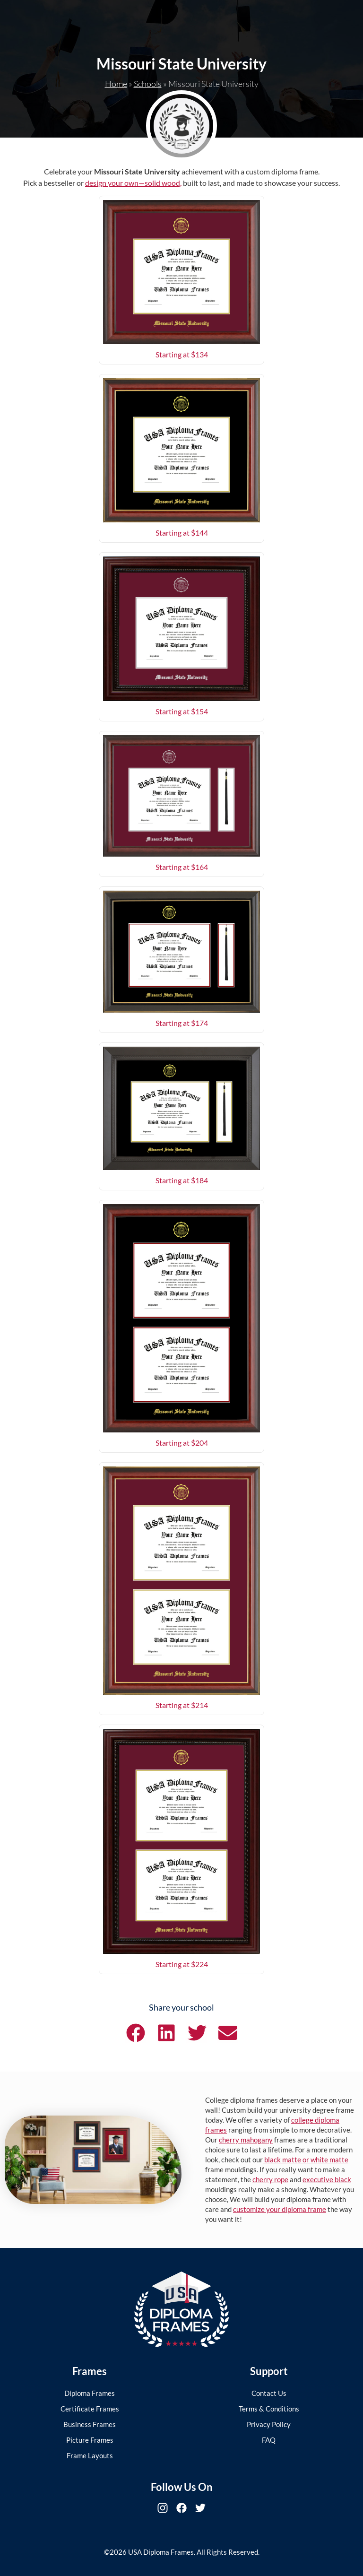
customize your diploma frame (279, 2209)
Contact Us (268, 2393)
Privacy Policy (269, 2424)
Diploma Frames (89, 2393)
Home (116, 83)
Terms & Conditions (269, 2408)
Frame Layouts (90, 2455)
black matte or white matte (305, 2159)
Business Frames (89, 2424)
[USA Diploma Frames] (181, 2309)
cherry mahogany (246, 2139)
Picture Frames (89, 2440)
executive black (326, 2179)
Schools (148, 83)
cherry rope (270, 2179)
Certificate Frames (89, 2408)
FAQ (269, 2440)
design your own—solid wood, (133, 182)
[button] (135, 2032)
